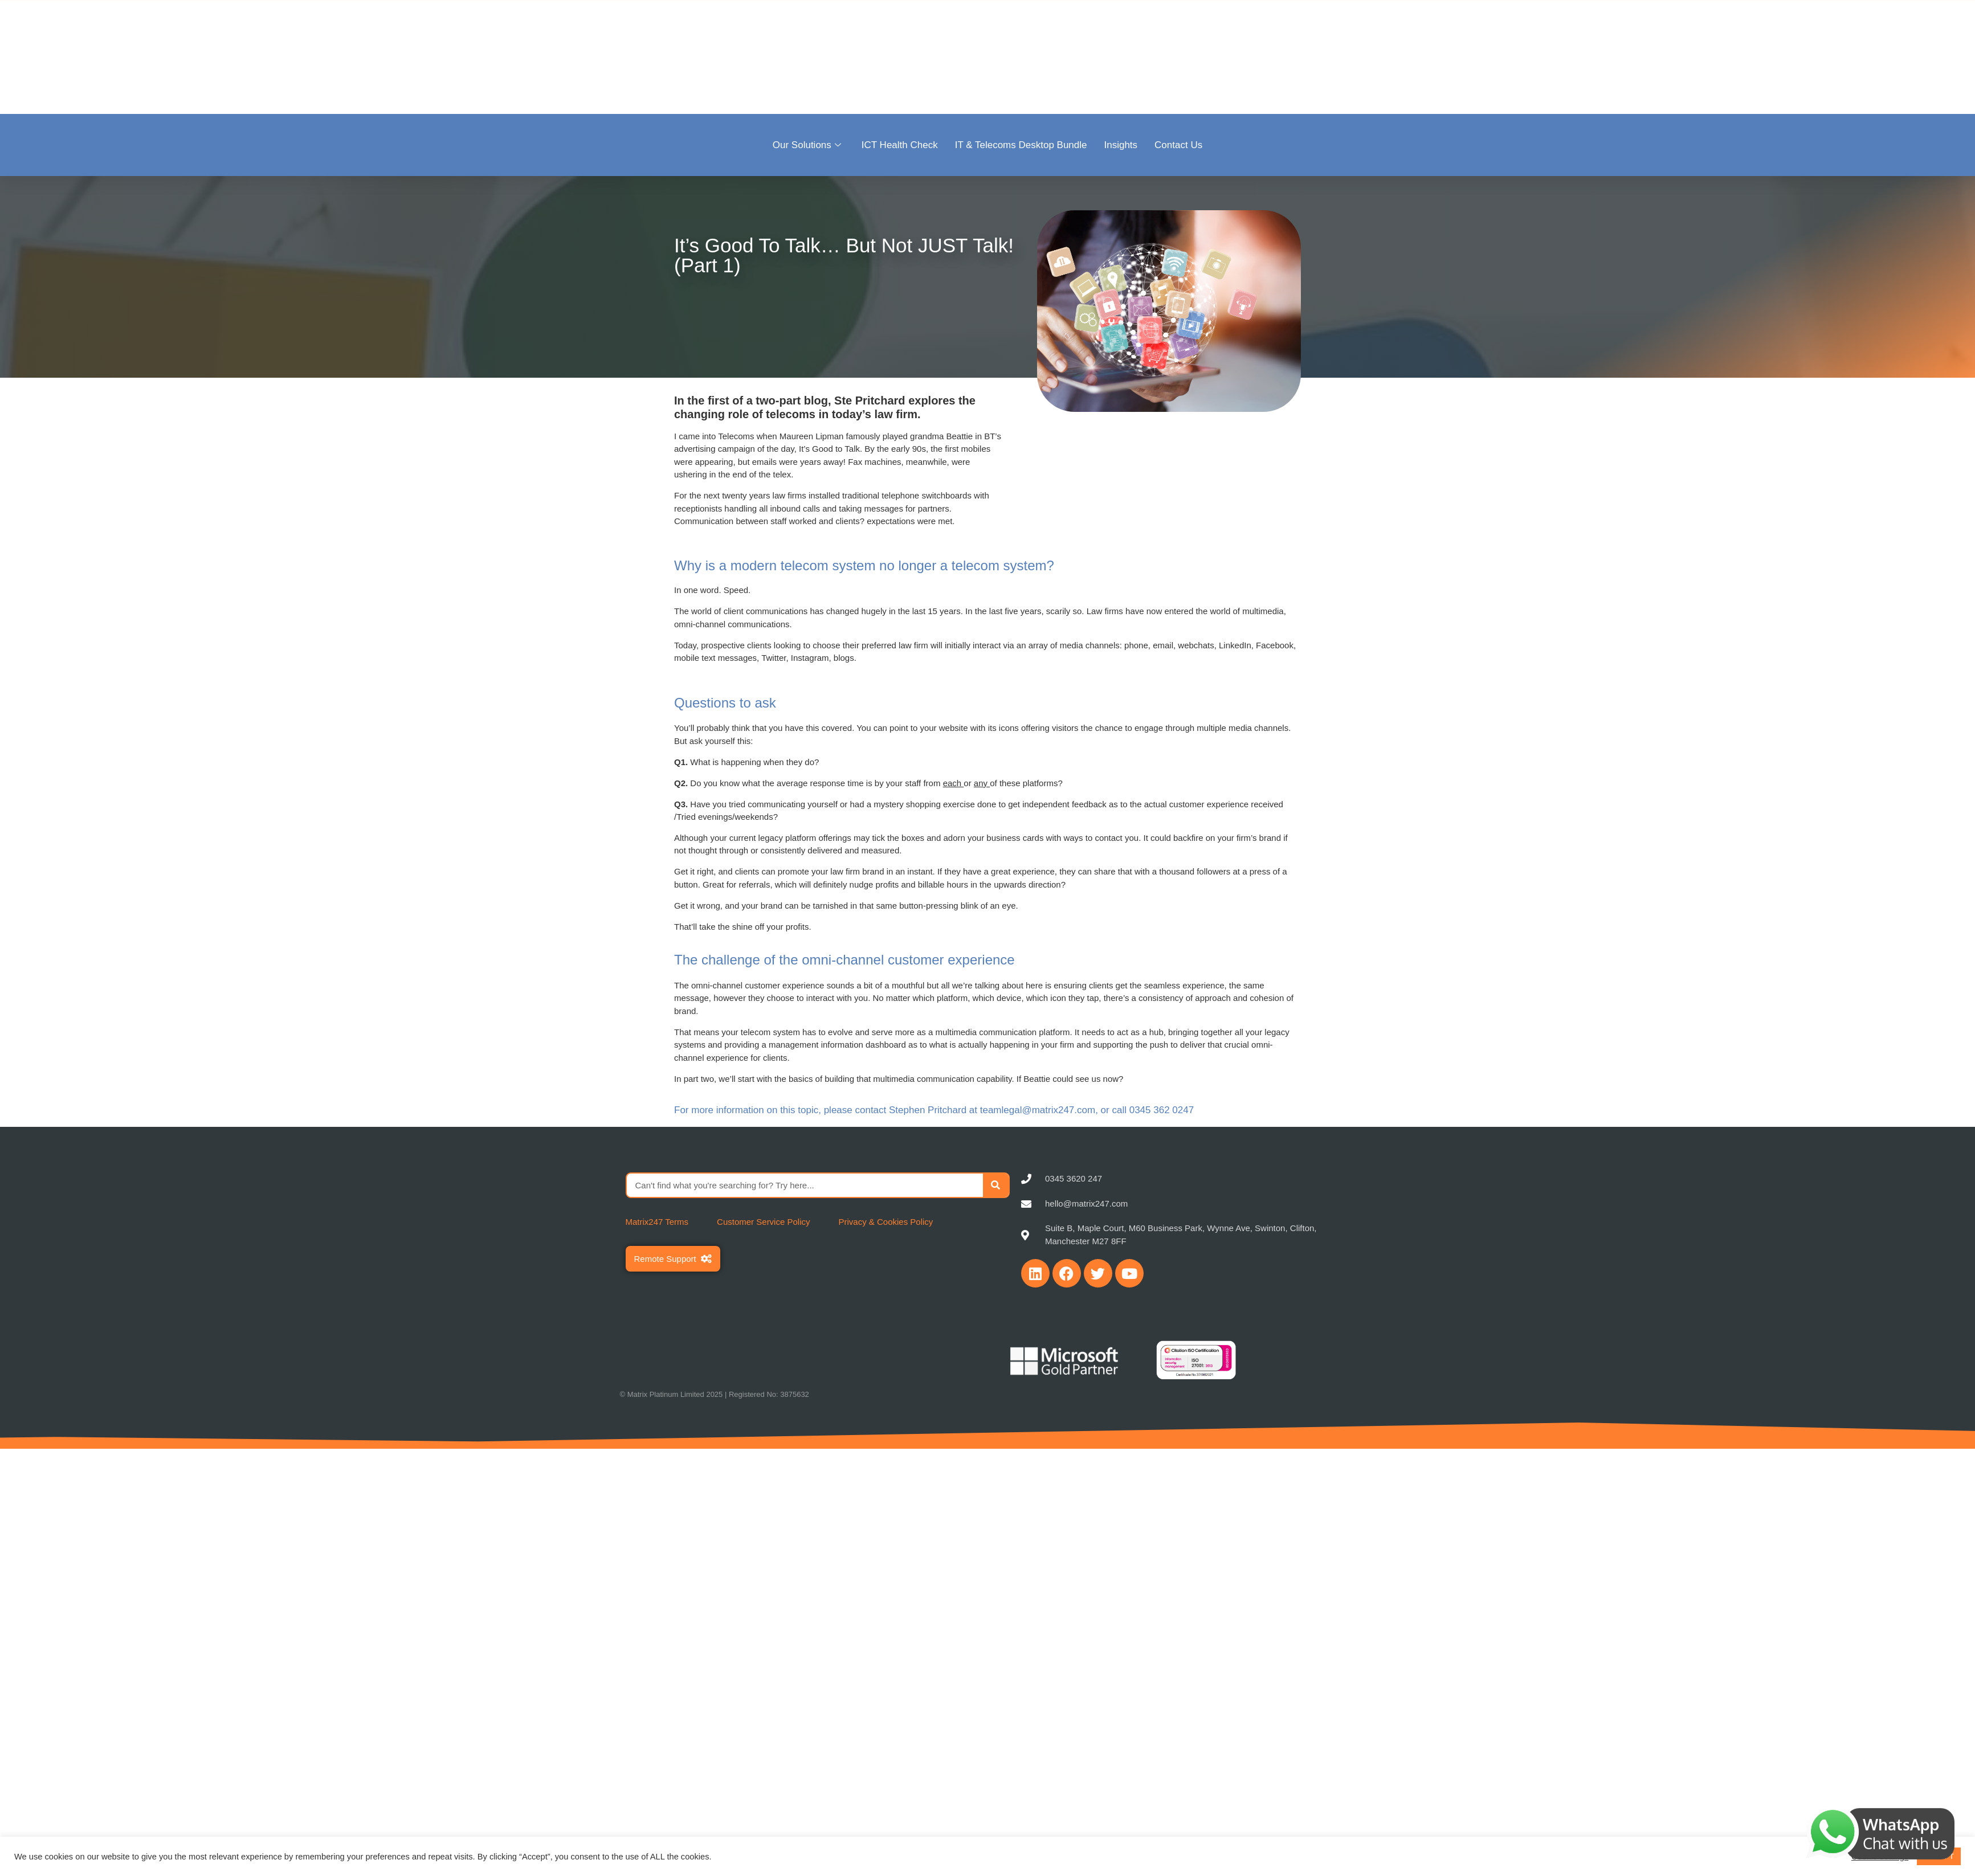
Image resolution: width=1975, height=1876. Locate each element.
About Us (1380, 56)
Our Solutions (807, 145)
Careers (1581, 55)
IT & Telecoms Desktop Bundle (1021, 145)
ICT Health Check (900, 145)
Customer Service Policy (763, 1222)
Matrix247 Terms (657, 1222)
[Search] (996, 1185)
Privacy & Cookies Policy (885, 1222)
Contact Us (1178, 145)
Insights (1121, 145)
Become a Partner (1509, 56)
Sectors (1436, 55)
